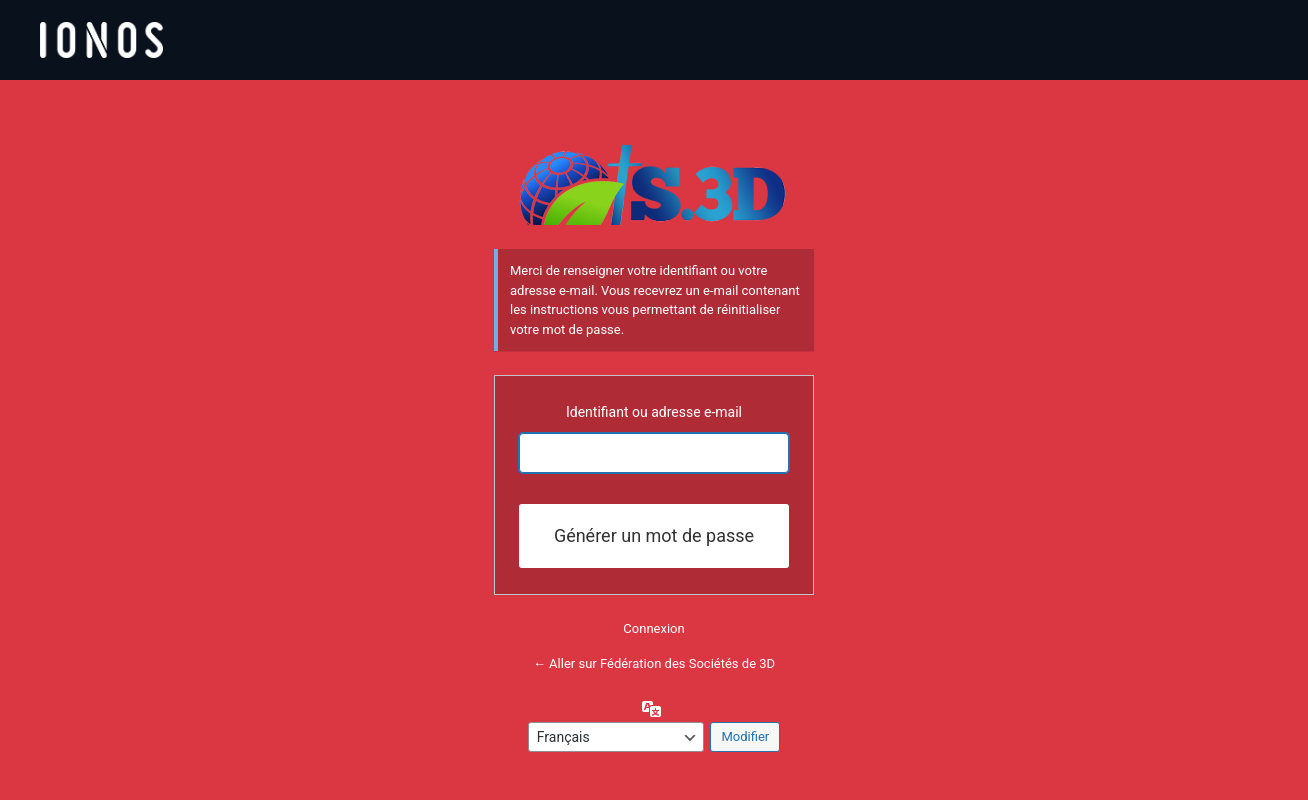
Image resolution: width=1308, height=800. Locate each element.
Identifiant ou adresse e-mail (654, 412)
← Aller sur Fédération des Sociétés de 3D (654, 663)
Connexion (653, 628)
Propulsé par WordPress (654, 185)
